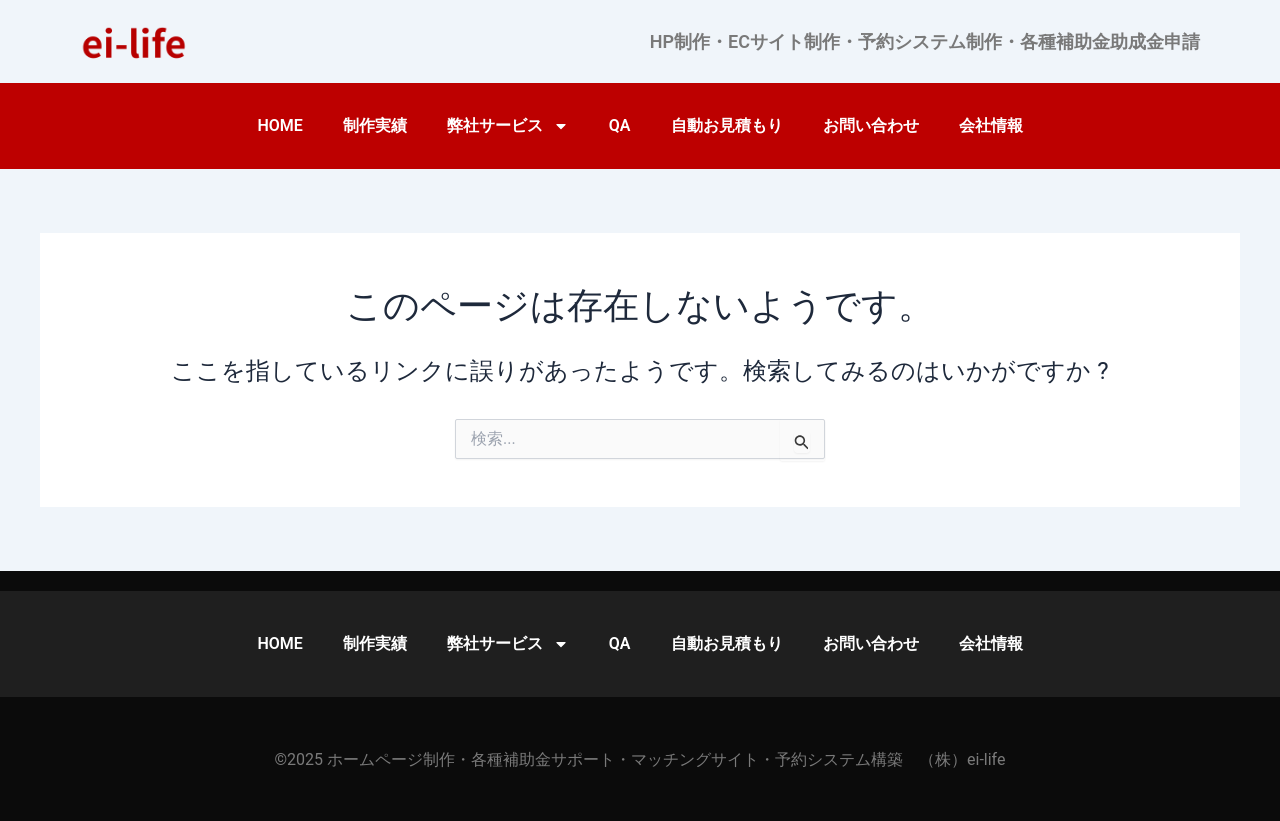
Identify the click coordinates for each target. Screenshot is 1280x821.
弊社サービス (508, 126)
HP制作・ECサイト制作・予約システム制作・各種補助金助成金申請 (925, 41)
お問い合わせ (871, 125)
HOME (279, 125)
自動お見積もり (727, 125)
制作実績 (375, 125)
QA (620, 125)
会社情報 (991, 125)
